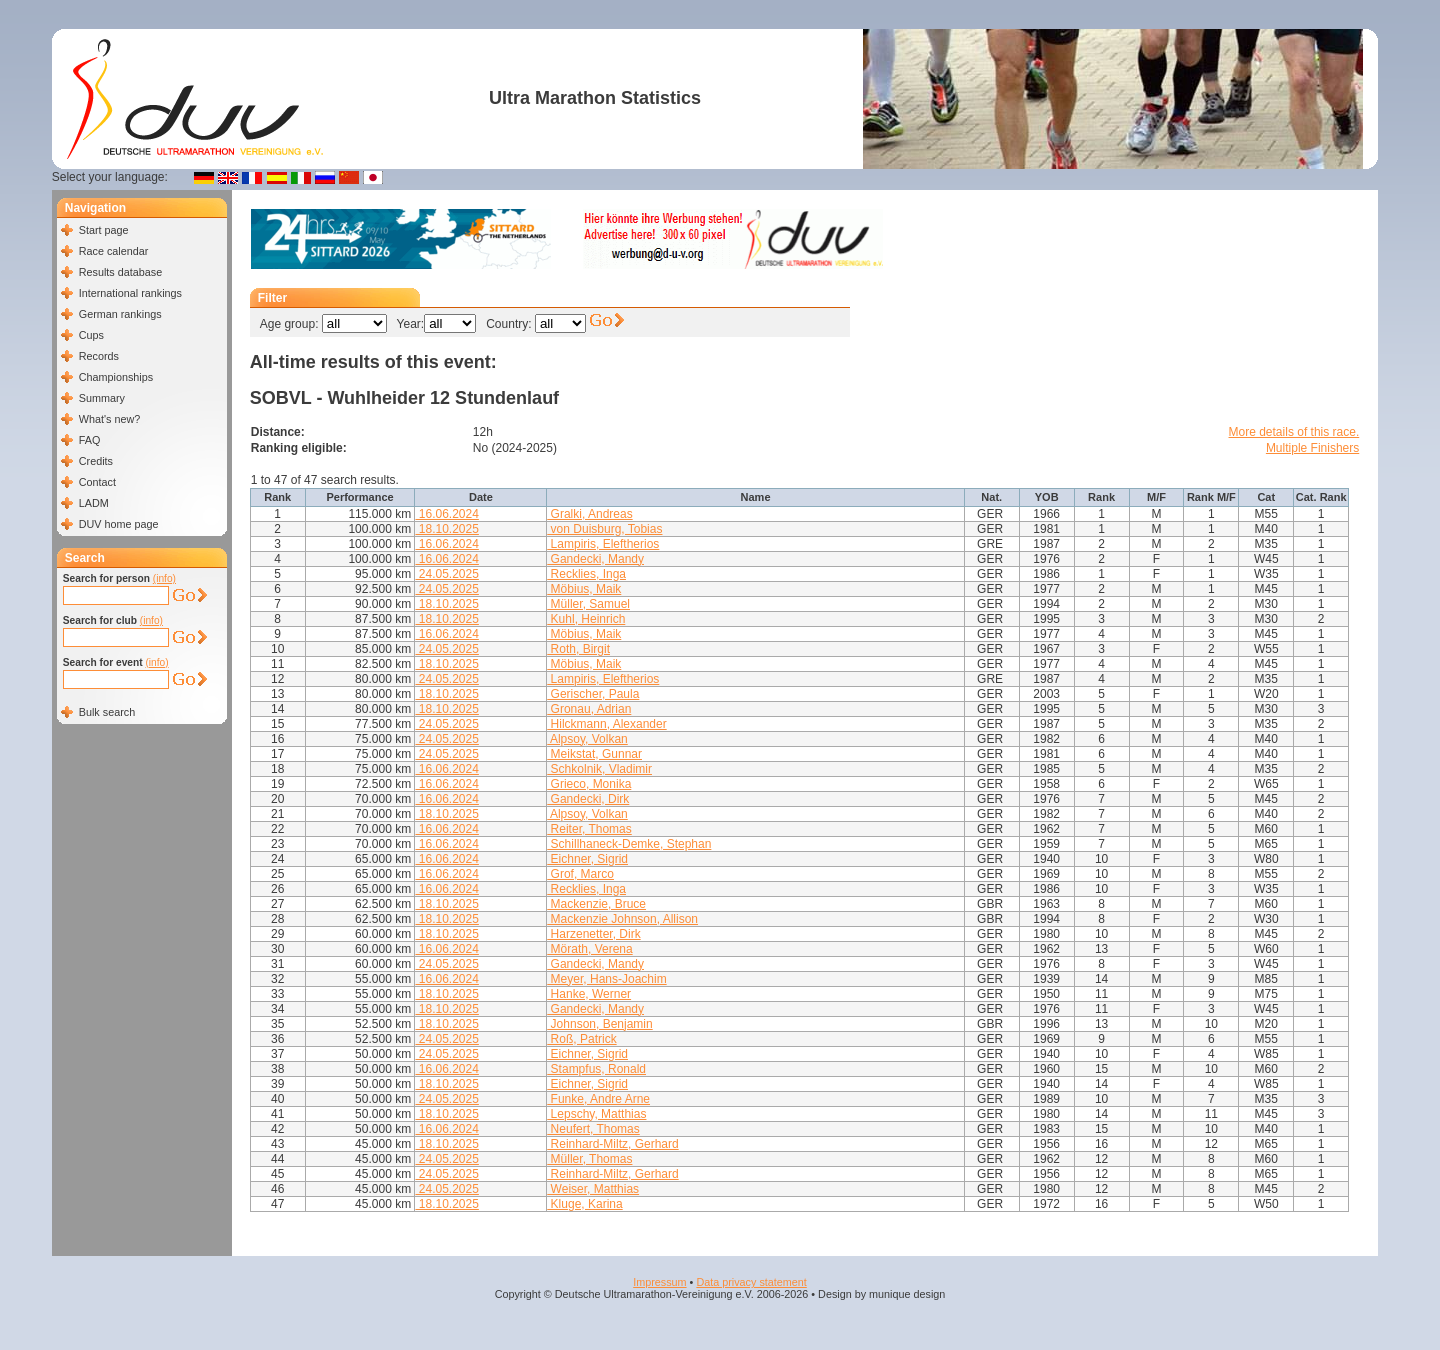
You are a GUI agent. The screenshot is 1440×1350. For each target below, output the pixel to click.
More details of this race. (1294, 432)
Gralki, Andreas (589, 514)
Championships (116, 377)
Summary (102, 398)
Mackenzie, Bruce (596, 904)
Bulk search (107, 712)
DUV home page (119, 524)
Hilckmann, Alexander (606, 724)
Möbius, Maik (584, 589)
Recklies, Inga (586, 574)
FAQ (90, 440)
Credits (96, 461)
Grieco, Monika (589, 784)
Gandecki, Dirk (588, 799)
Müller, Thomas (589, 1159)
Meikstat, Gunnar (594, 754)
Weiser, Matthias (593, 1189)
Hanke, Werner (589, 994)
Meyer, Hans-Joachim (606, 979)
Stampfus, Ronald (596, 1069)
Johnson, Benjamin (599, 1024)
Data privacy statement (751, 1282)
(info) (164, 578)
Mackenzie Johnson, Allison (622, 919)
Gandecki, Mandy (595, 559)
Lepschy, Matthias (596, 1114)
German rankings (120, 314)
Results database (120, 272)
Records (99, 356)
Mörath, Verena (589, 949)
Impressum (659, 1282)
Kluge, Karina (584, 1204)
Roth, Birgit (578, 649)
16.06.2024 (446, 514)
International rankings (130, 293)
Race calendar (114, 251)
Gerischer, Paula (593, 694)
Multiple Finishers (1312, 448)
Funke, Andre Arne (598, 1099)
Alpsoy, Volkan (587, 739)
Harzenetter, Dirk (593, 934)
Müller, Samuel (588, 604)
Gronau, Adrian (589, 709)
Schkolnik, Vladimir (599, 769)
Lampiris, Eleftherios (603, 544)
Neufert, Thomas (593, 1129)
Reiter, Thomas (589, 829)
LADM (94, 503)
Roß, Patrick (581, 1039)
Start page (104, 230)
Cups (91, 335)
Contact (97, 482)
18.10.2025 (446, 529)
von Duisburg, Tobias (604, 529)
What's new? (109, 419)
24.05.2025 (446, 574)
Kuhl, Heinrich (586, 619)
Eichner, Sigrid (587, 859)
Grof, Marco (580, 874)
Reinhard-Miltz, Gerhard (612, 1144)
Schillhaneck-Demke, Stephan (629, 844)
